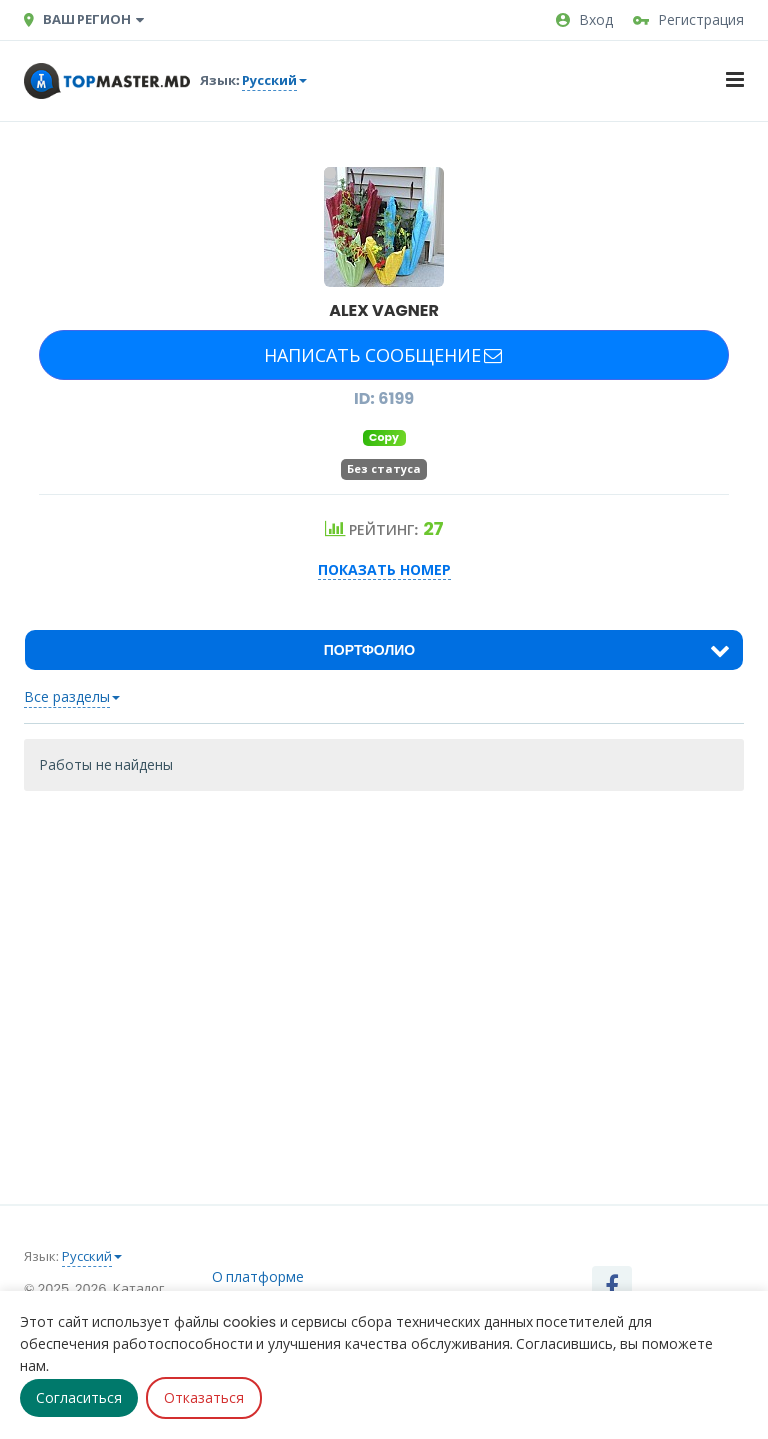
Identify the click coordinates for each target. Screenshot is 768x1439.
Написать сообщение (383, 355)
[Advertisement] (384, 951)
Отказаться (204, 1398)
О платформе (258, 1277)
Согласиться (79, 1398)
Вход (584, 20)
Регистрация (688, 20)
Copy (384, 437)
